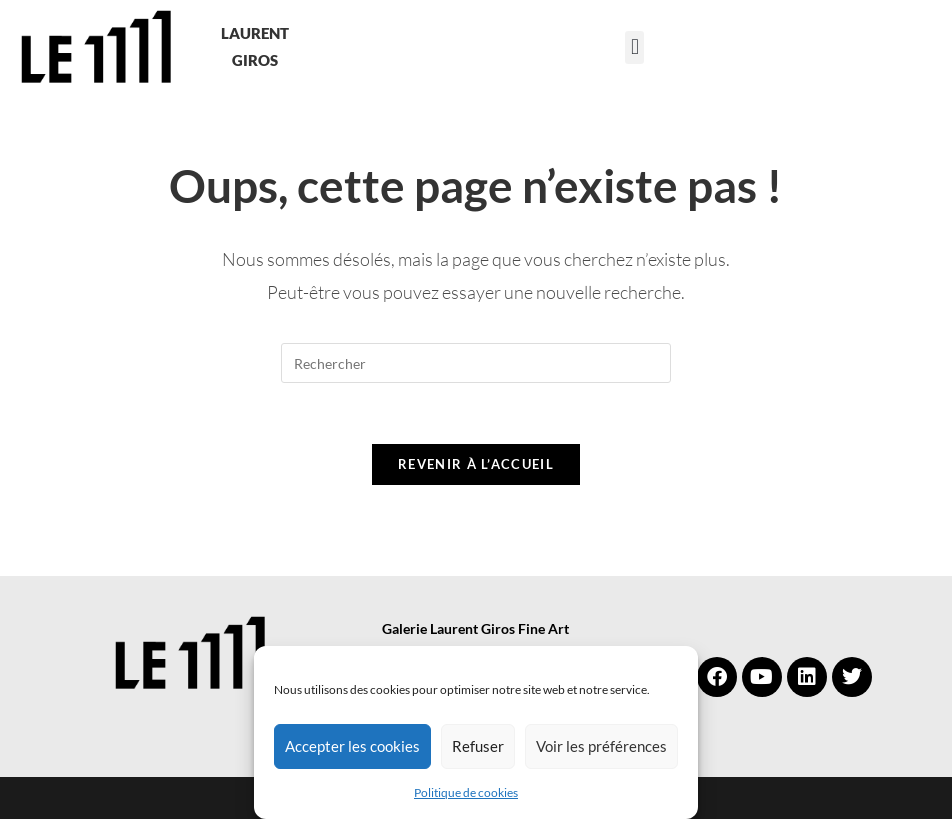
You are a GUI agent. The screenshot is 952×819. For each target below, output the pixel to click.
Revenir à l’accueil (476, 464)
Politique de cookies (466, 792)
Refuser (478, 746)
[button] (634, 47)
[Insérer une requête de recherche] (476, 363)
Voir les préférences (601, 746)
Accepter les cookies (352, 746)
